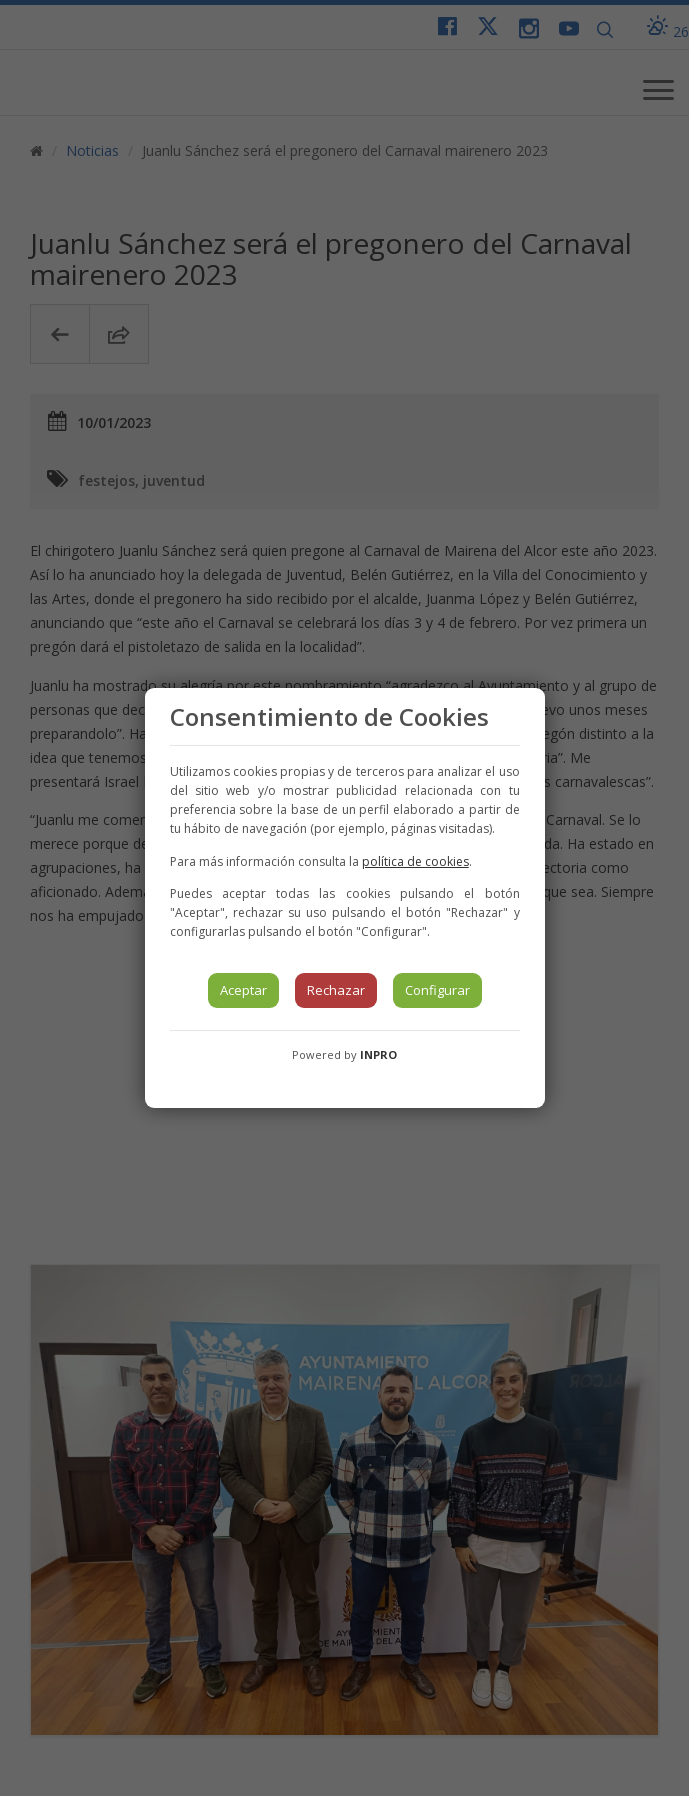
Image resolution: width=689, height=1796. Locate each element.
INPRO (378, 1054)
